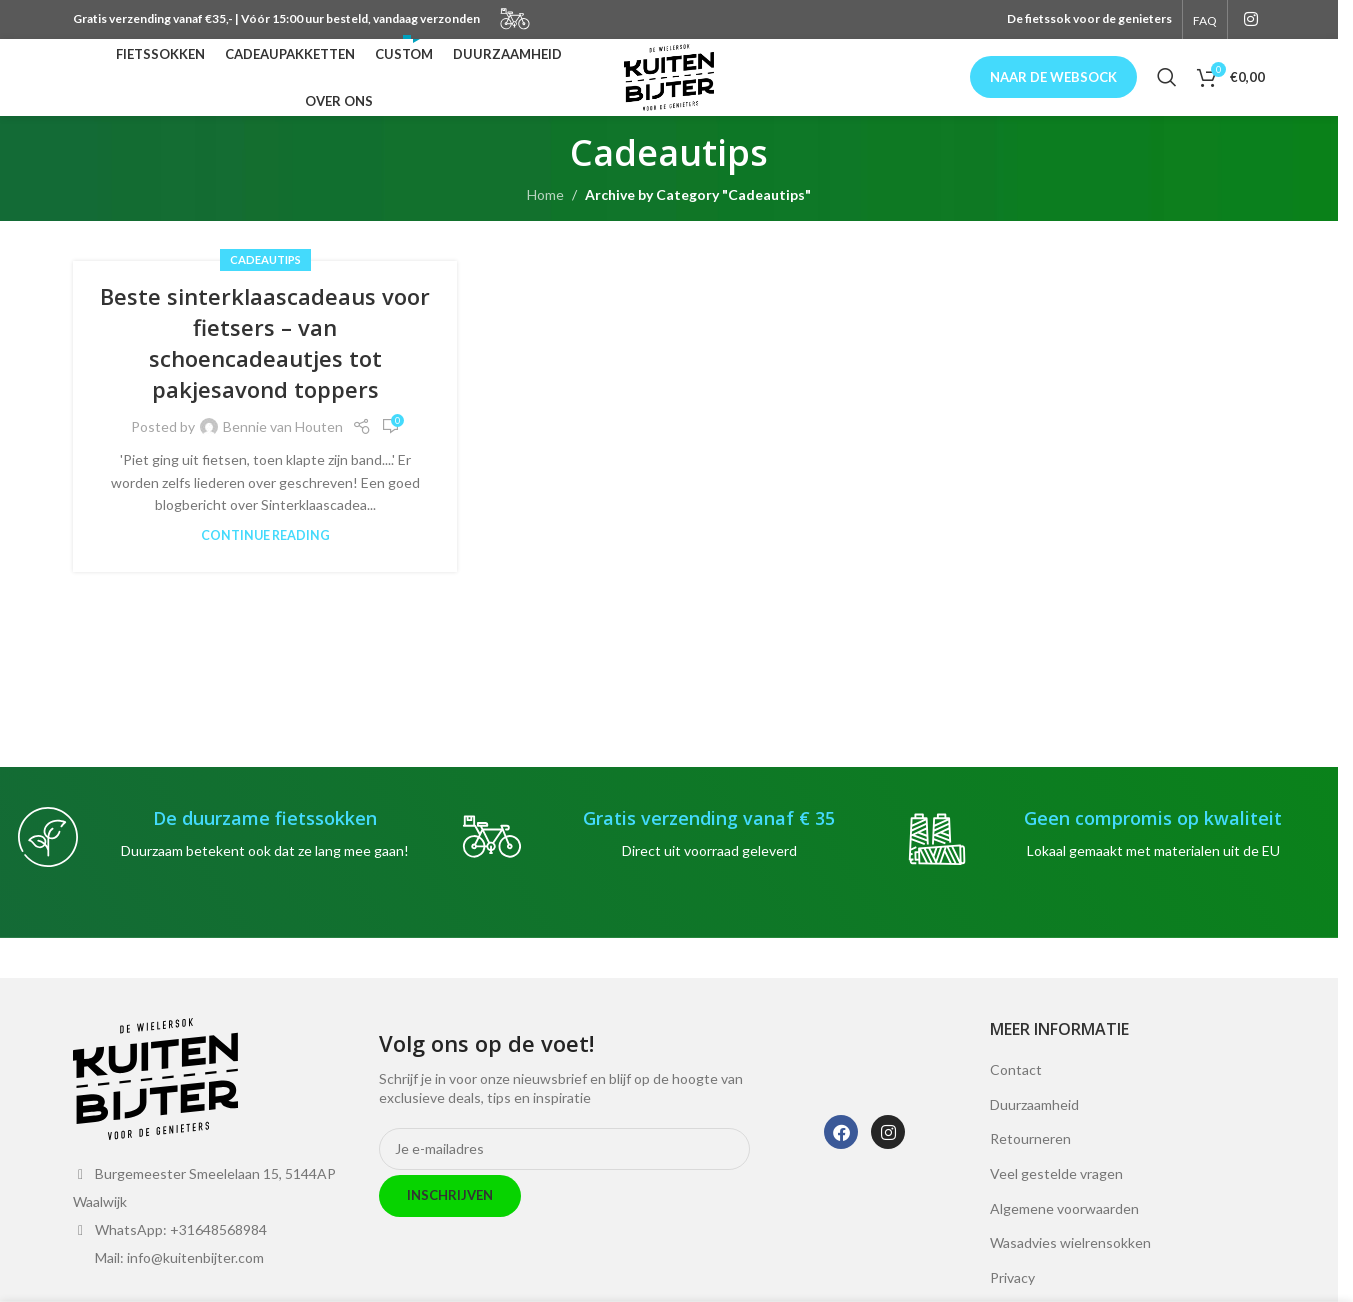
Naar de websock (1053, 89)
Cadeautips (265, 283)
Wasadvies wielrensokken (1070, 1266)
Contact (1016, 1093)
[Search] (1167, 90)
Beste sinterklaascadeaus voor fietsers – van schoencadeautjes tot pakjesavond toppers (265, 367)
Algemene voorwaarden (1064, 1232)
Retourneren (1030, 1163)
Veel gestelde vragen (1056, 1197)
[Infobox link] (225, 861)
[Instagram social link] (1251, 20)
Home (545, 218)
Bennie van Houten (283, 450)
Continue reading (265, 560)
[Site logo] (669, 88)
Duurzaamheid (1034, 1128)
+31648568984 (218, 1253)
